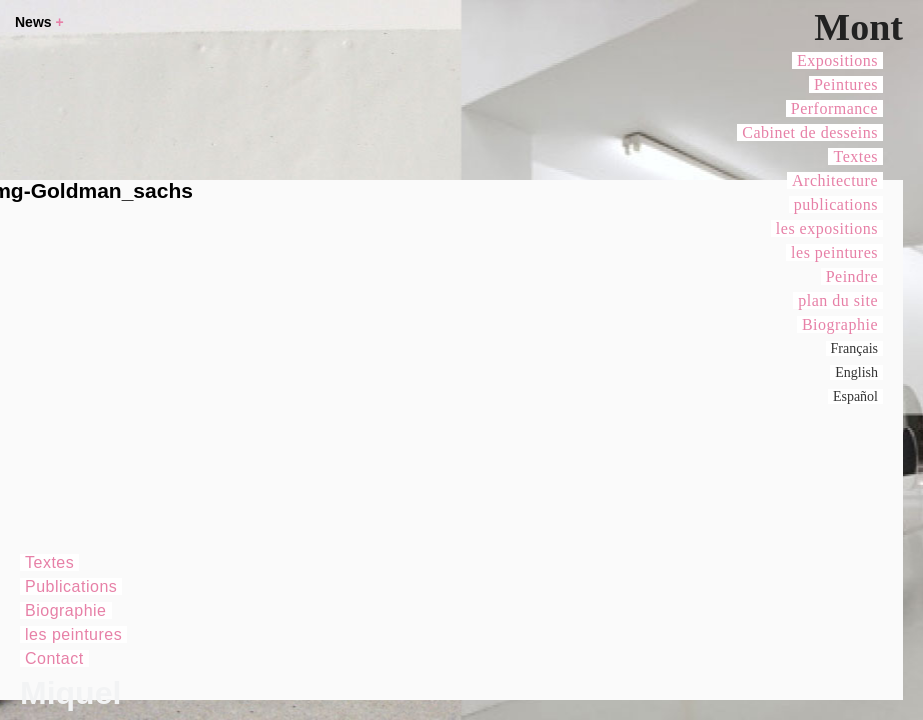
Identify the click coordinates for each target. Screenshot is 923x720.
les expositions (827, 228)
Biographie (840, 324)
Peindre (852, 276)
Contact (54, 658)
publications (836, 204)
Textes (855, 156)
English (856, 372)
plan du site (838, 300)
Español (855, 396)
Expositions (837, 60)
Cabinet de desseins (810, 132)
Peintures (846, 84)
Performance (834, 108)
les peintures (834, 252)
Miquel (70, 693)
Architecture (835, 180)
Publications (71, 586)
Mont (858, 27)
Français (854, 348)
